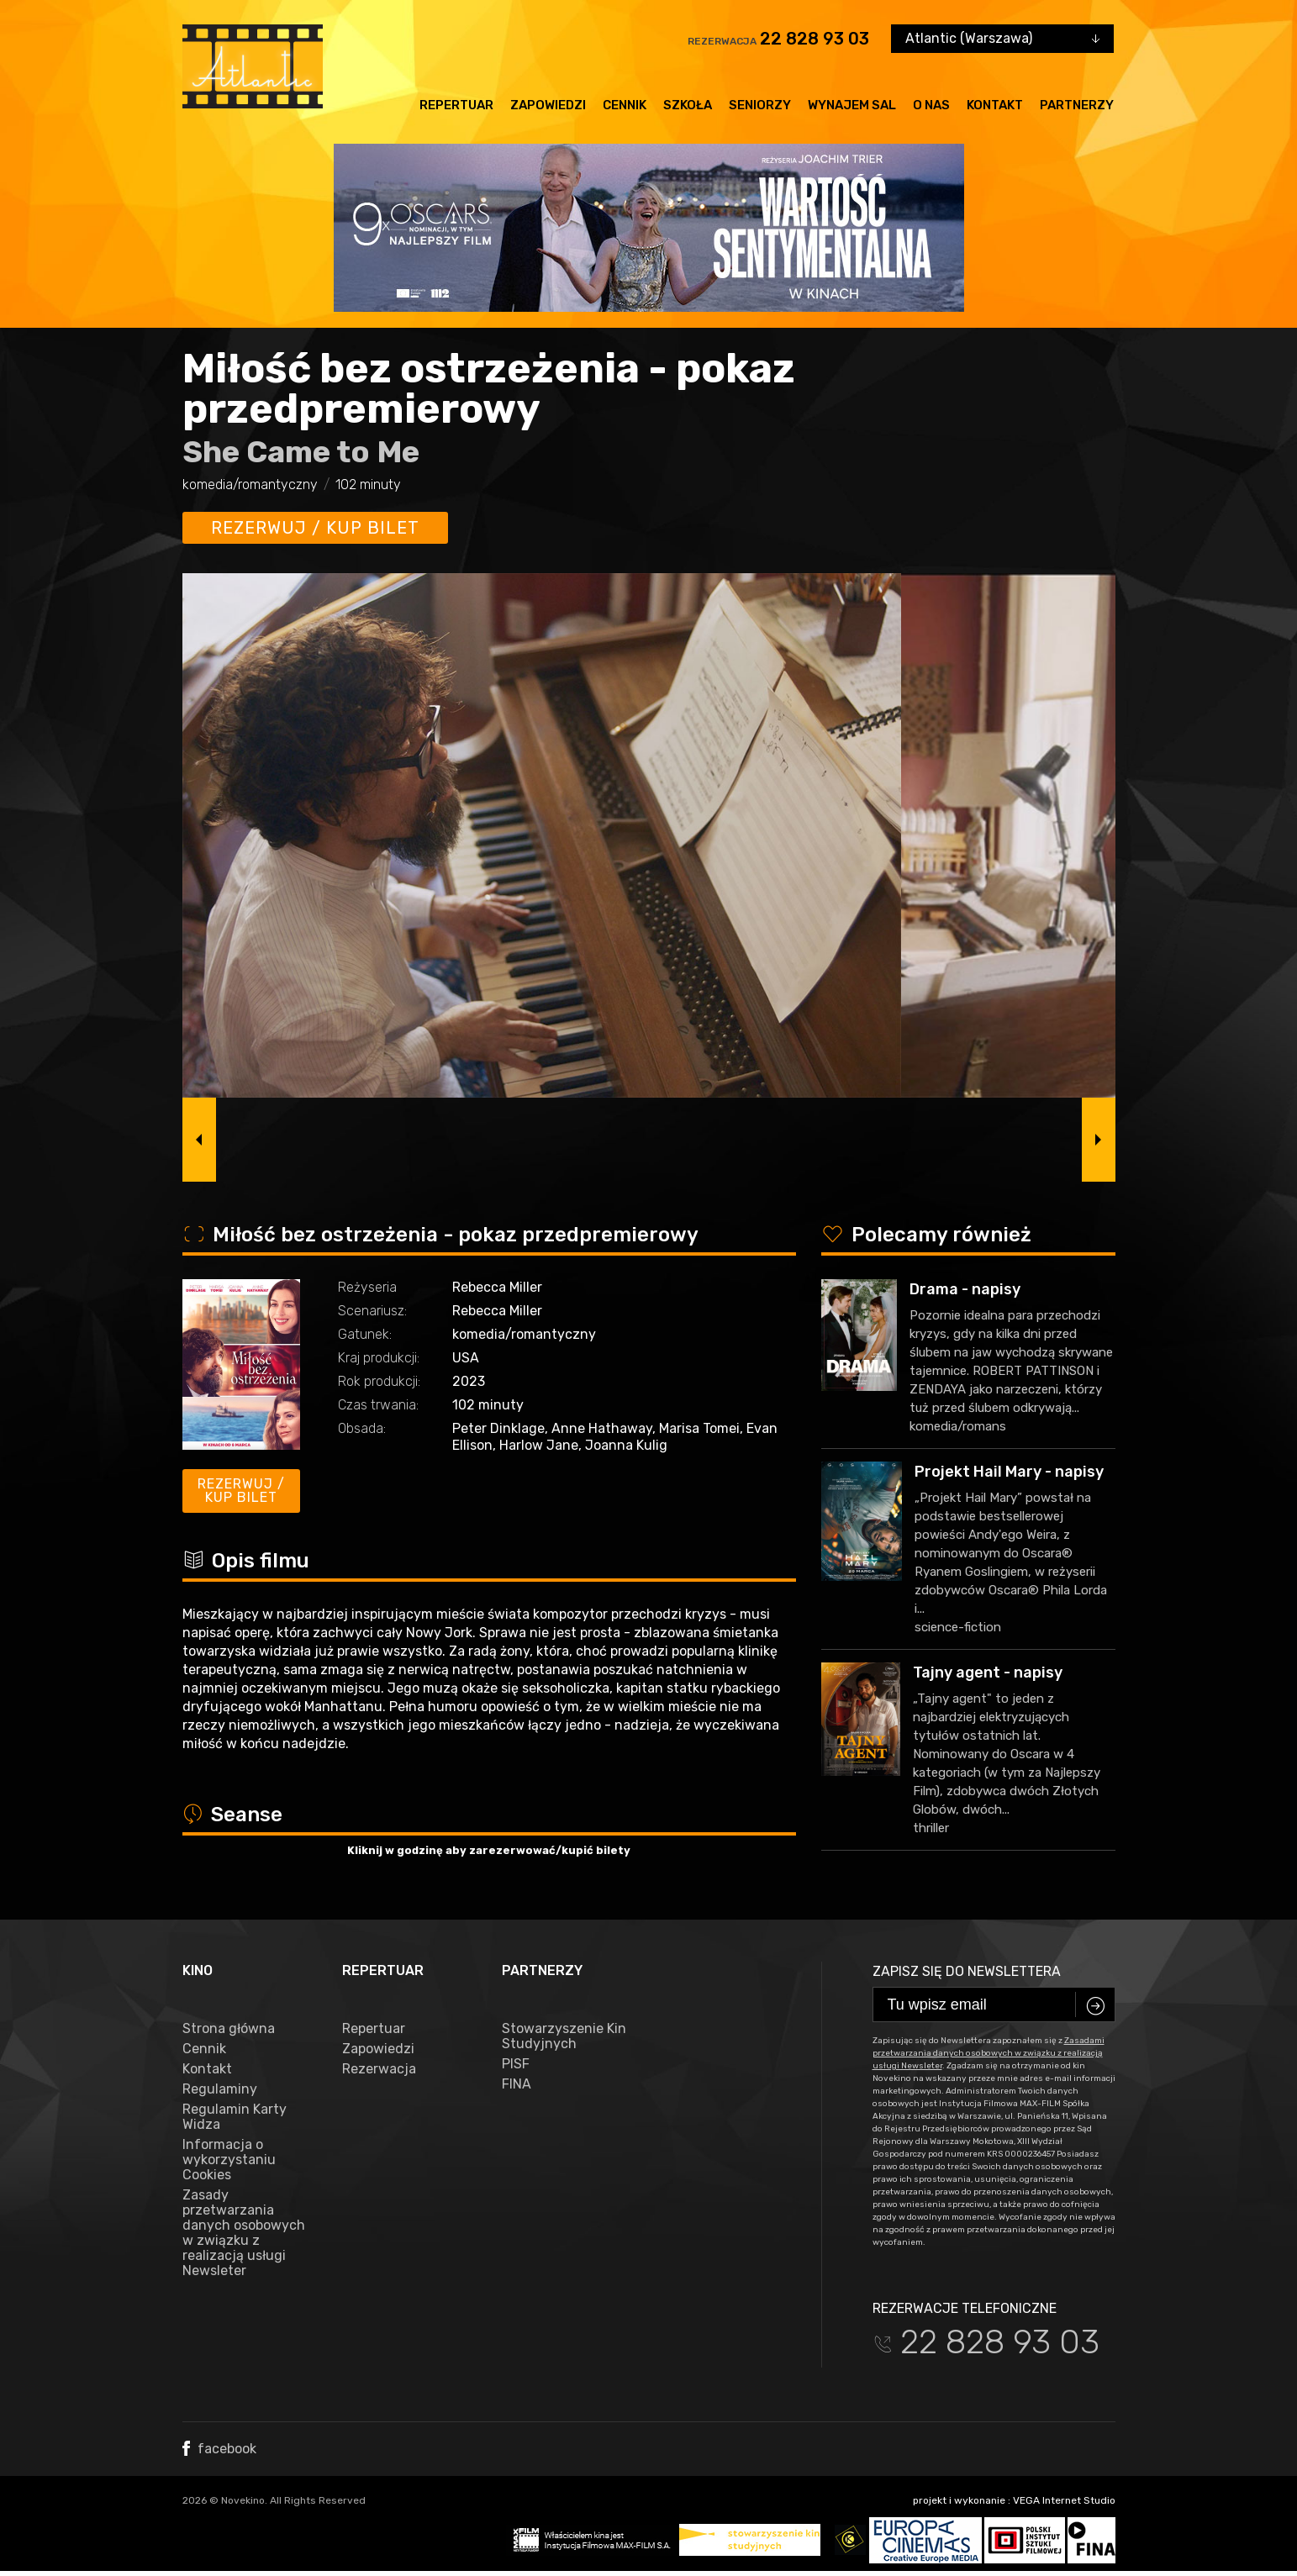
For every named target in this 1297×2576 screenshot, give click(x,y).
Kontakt (995, 105)
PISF (516, 2064)
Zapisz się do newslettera (967, 1971)
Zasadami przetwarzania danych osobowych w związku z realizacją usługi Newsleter (989, 2053)
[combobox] (1002, 38)
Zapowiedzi (548, 105)
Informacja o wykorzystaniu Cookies (229, 2160)
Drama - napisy (964, 1289)
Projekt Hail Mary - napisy (1009, 1471)
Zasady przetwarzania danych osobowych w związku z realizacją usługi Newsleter (243, 2233)
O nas (931, 105)
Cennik (624, 105)
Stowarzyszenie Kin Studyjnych (564, 2036)
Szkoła (687, 105)
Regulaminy (219, 2089)
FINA (516, 2084)
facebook (219, 2449)
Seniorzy (760, 105)
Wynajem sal (852, 105)
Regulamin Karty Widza (234, 2117)
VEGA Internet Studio (1064, 2500)
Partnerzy (1077, 105)
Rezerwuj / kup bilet (315, 528)
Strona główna (228, 2028)
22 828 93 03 (814, 39)
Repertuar (456, 105)
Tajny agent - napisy (987, 1672)
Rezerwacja (379, 2069)
